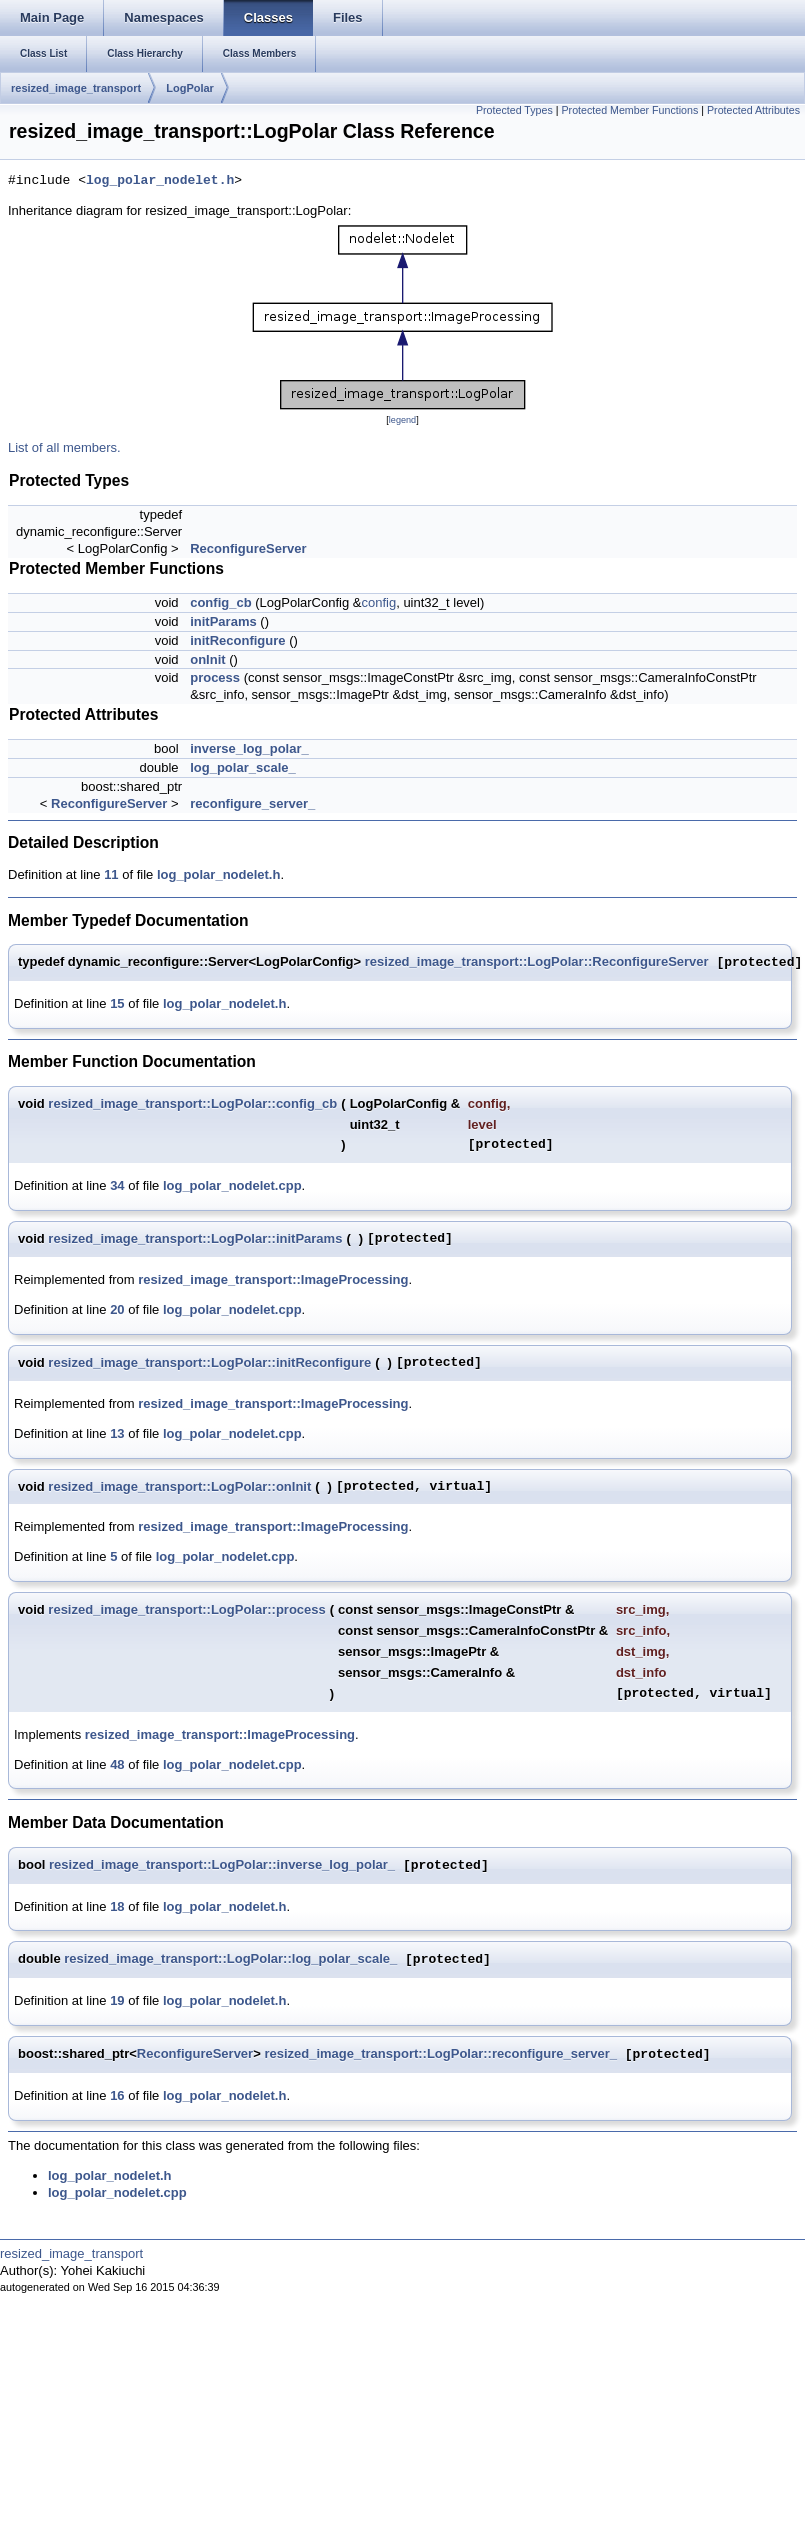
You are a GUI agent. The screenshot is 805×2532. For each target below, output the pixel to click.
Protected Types (514, 110)
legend (402, 420)
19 (117, 2000)
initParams (223, 621)
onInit (207, 659)
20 (117, 1309)
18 (117, 1906)
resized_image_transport (76, 88)
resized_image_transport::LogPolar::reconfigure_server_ (440, 2054)
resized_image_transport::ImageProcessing (273, 1279)
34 (117, 1185)
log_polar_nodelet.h (160, 181)
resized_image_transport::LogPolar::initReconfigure (209, 1362)
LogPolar (190, 88)
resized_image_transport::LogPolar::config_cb (192, 1103)
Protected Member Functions (629, 110)
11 (111, 874)
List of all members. (64, 447)
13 (117, 1433)
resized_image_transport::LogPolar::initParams (195, 1238)
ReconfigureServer (248, 548)
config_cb (220, 602)
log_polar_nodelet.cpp (232, 1185)
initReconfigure (237, 640)
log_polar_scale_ (243, 767)
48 (117, 1764)
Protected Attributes (753, 110)
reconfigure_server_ (252, 803)
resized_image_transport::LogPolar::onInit (179, 1486)
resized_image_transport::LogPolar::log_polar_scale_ (230, 1959)
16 (117, 2095)
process (215, 677)
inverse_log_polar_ (249, 748)
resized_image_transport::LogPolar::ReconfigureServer (537, 962)
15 (117, 1003)
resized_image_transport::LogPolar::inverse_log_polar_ (222, 1865)
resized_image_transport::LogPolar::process (186, 1609)
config (378, 602)
